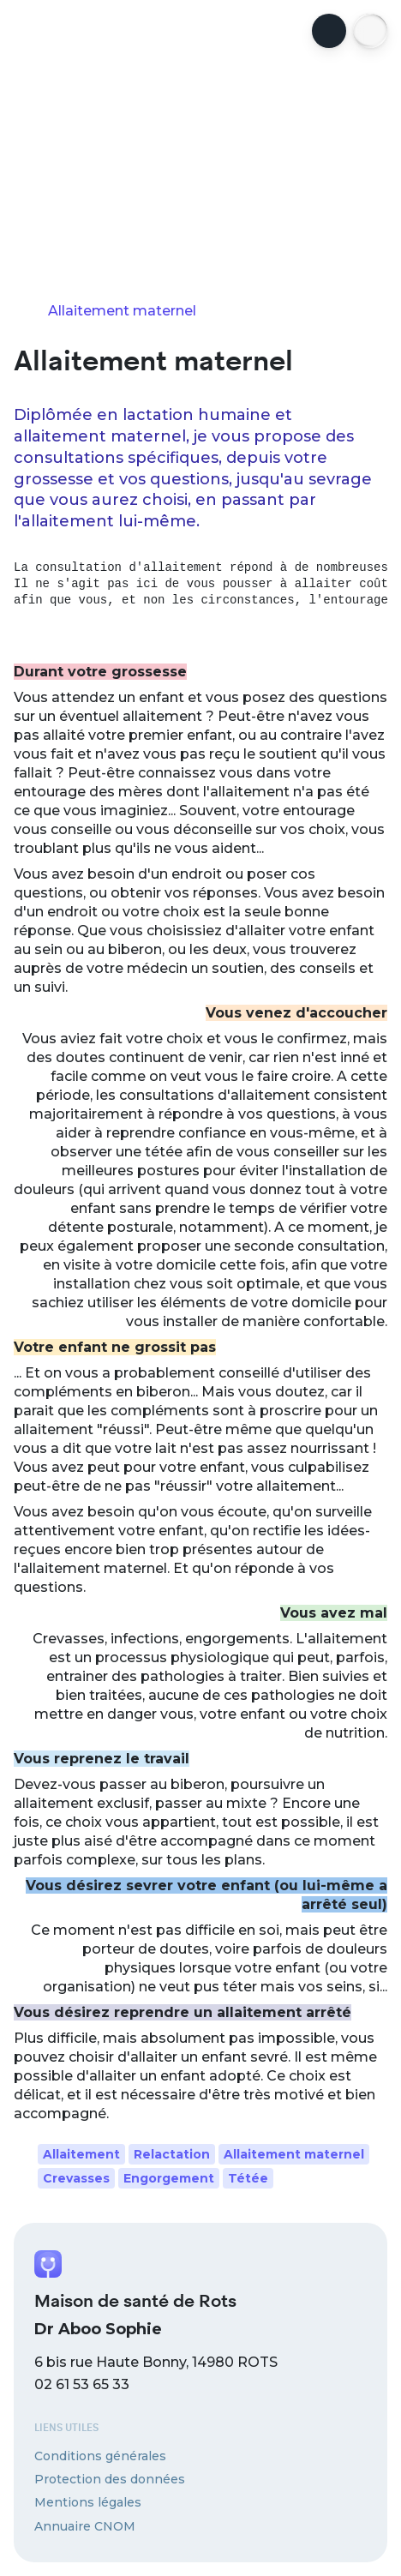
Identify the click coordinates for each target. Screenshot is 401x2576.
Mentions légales (87, 2502)
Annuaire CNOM (84, 2526)
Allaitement (81, 2154)
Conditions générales (100, 2456)
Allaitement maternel (294, 2154)
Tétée (248, 2178)
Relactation (172, 2154)
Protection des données (109, 2479)
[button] (370, 31)
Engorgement (168, 2178)
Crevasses (76, 2178)
